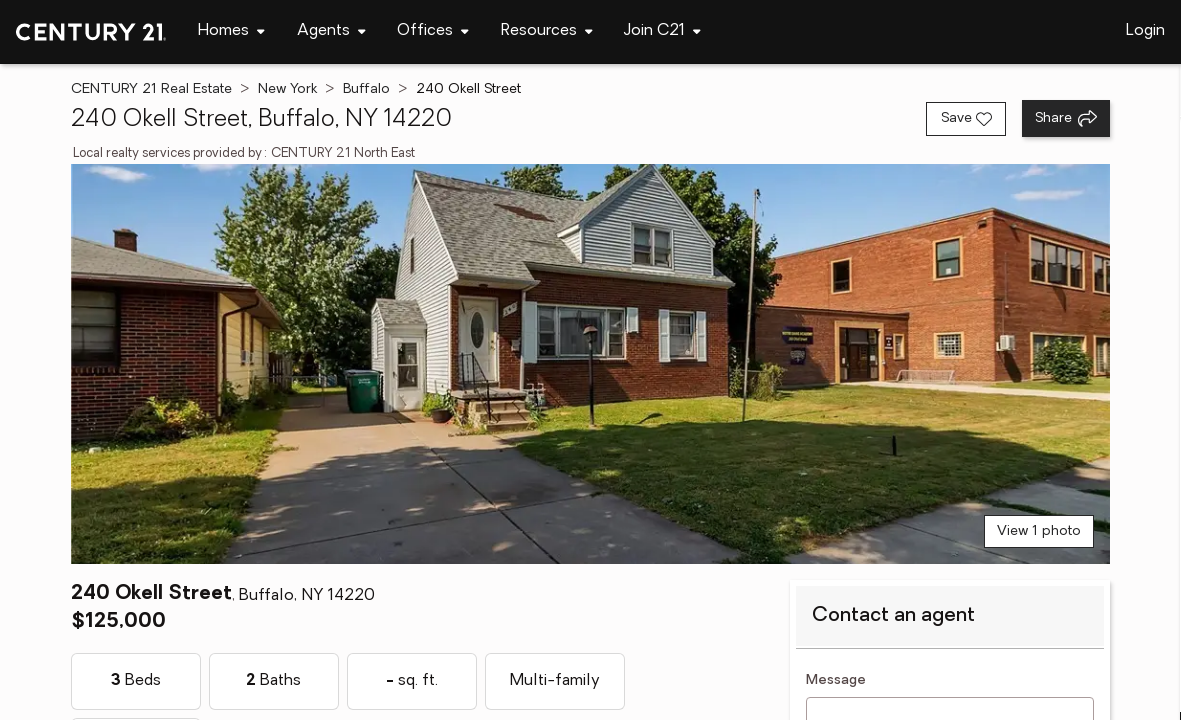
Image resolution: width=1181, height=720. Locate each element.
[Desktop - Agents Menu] (331, 31)
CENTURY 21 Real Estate (151, 89)
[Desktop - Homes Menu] (231, 31)
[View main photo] (590, 364)
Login (1145, 31)
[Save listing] (966, 119)
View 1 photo (1039, 531)
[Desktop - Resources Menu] (547, 31)
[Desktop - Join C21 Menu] (662, 31)
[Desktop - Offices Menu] (433, 31)
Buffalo (366, 89)
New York (287, 89)
